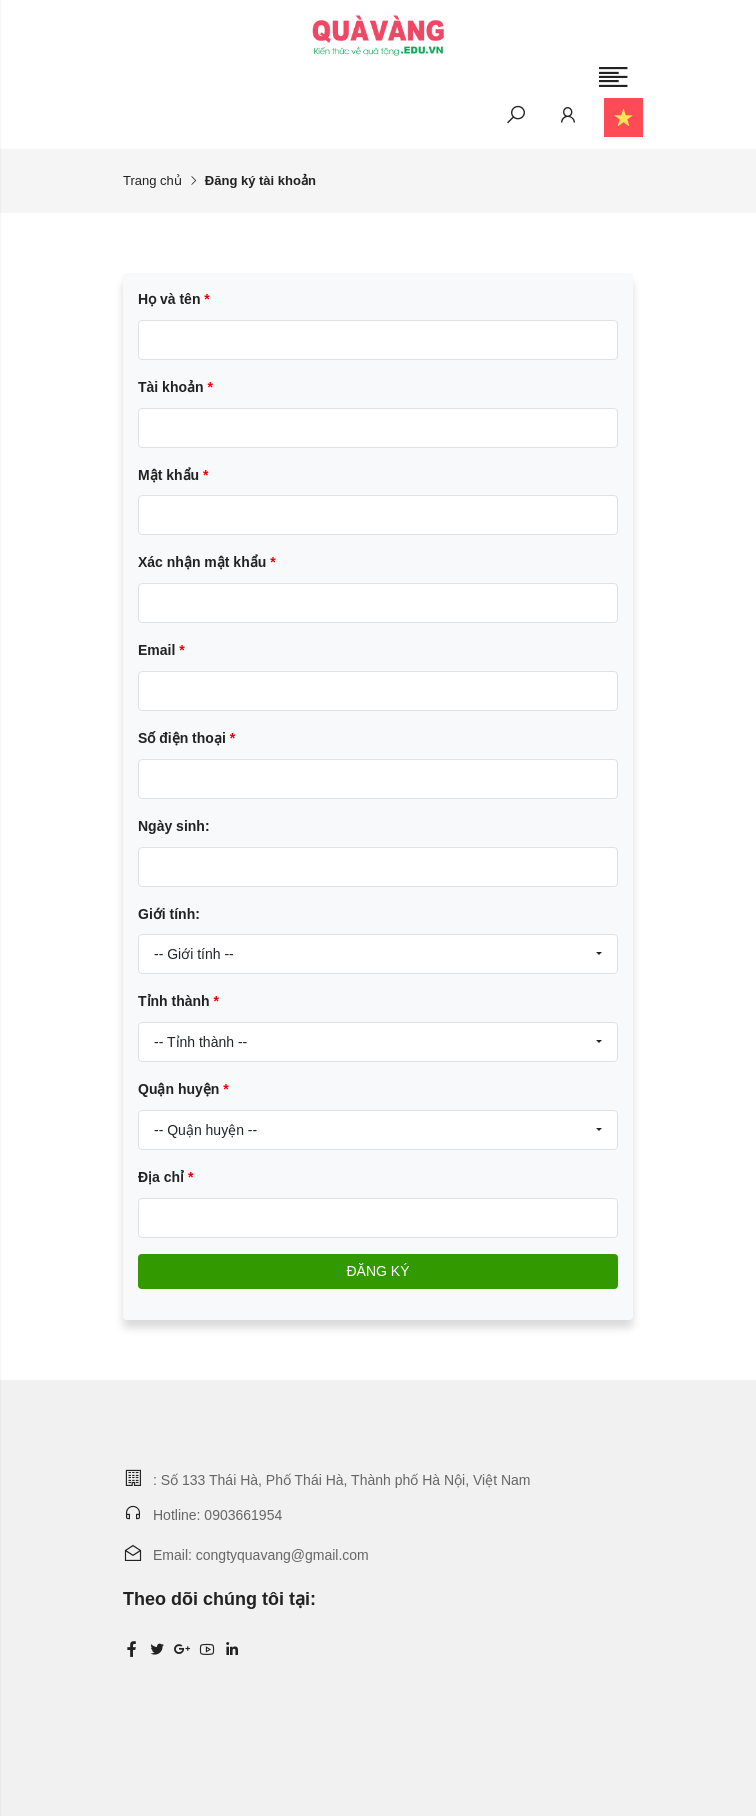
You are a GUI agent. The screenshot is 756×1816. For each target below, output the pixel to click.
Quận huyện (183, 1089)
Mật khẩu (173, 475)
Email (161, 650)
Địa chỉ (165, 1177)
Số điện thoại (186, 738)
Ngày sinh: (174, 826)
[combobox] (378, 954)
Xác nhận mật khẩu (207, 562)
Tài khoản (175, 387)
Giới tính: (169, 914)
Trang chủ (152, 180)
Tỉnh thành (178, 1001)
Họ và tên (174, 299)
